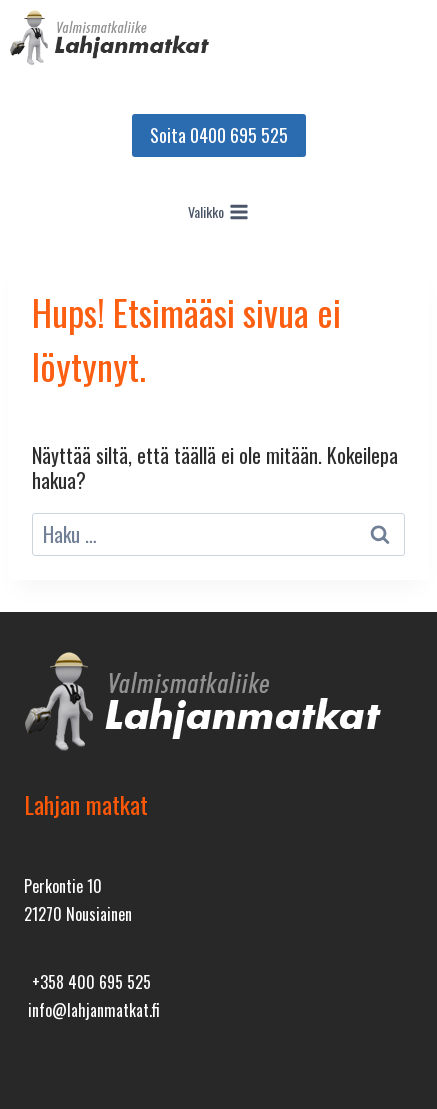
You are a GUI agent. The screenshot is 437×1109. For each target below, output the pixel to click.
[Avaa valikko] (219, 212)
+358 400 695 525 (87, 982)
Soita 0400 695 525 (219, 135)
